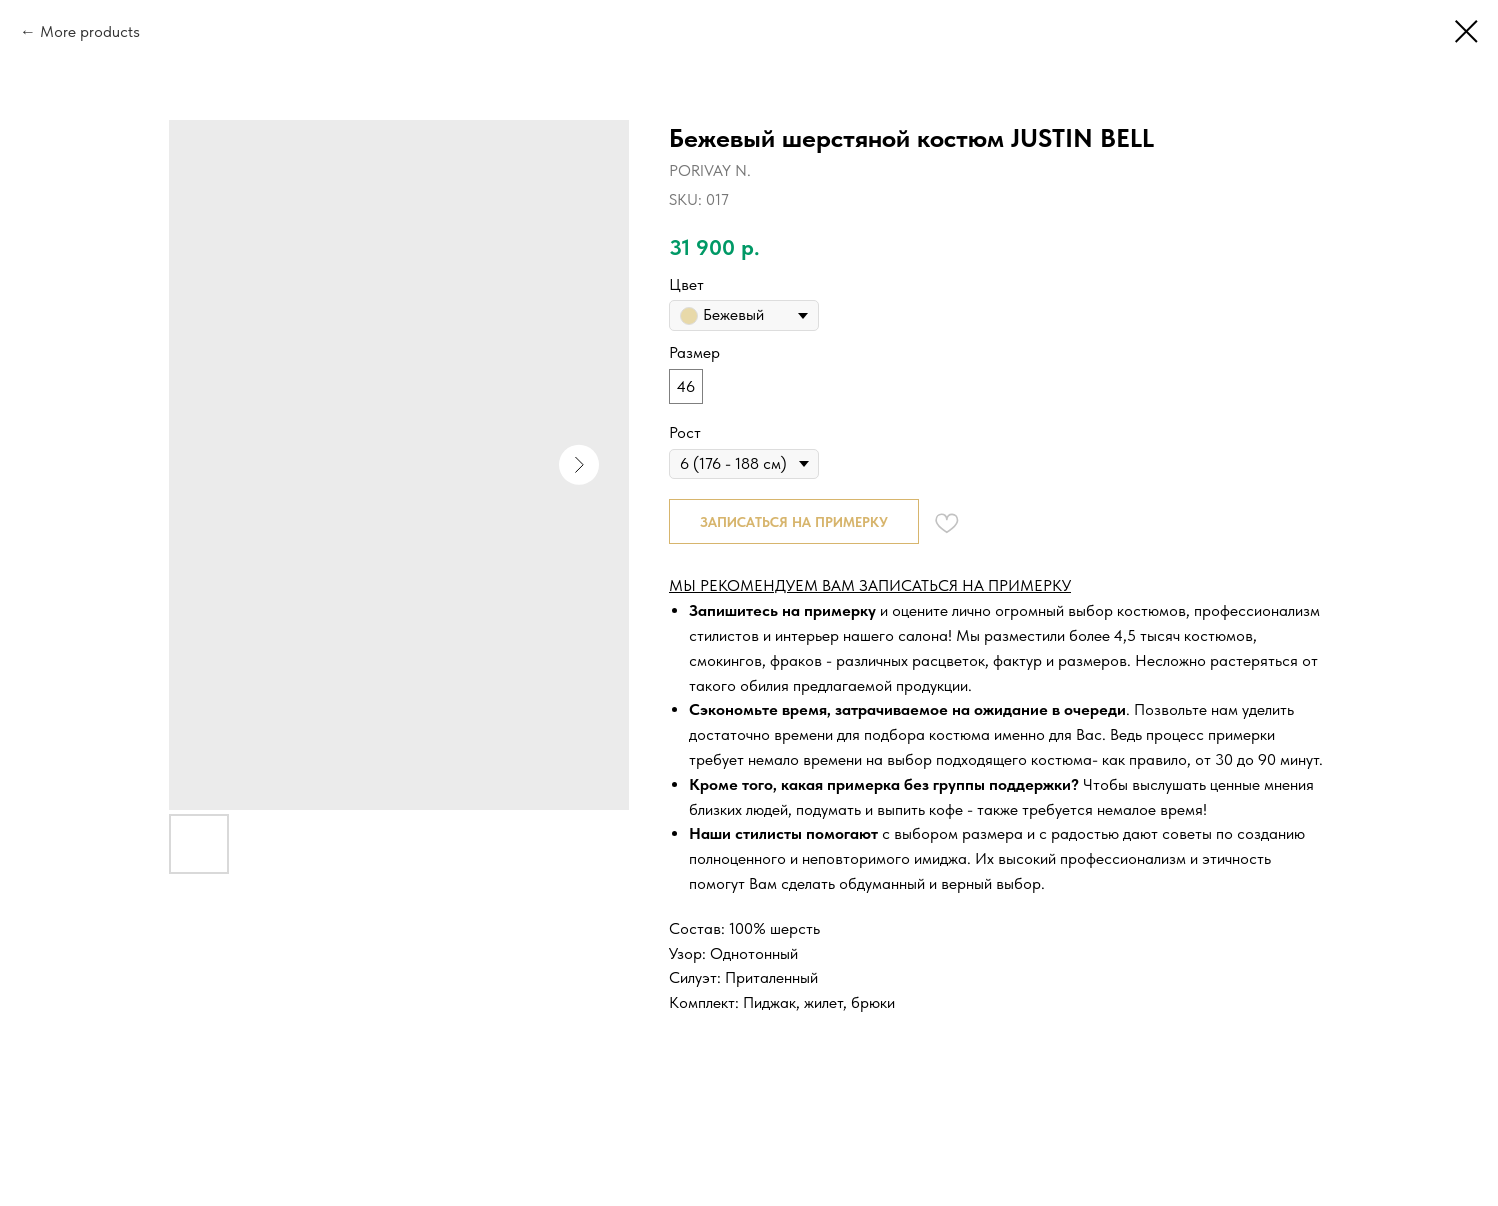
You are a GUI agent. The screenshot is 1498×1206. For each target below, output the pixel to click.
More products (90, 31)
